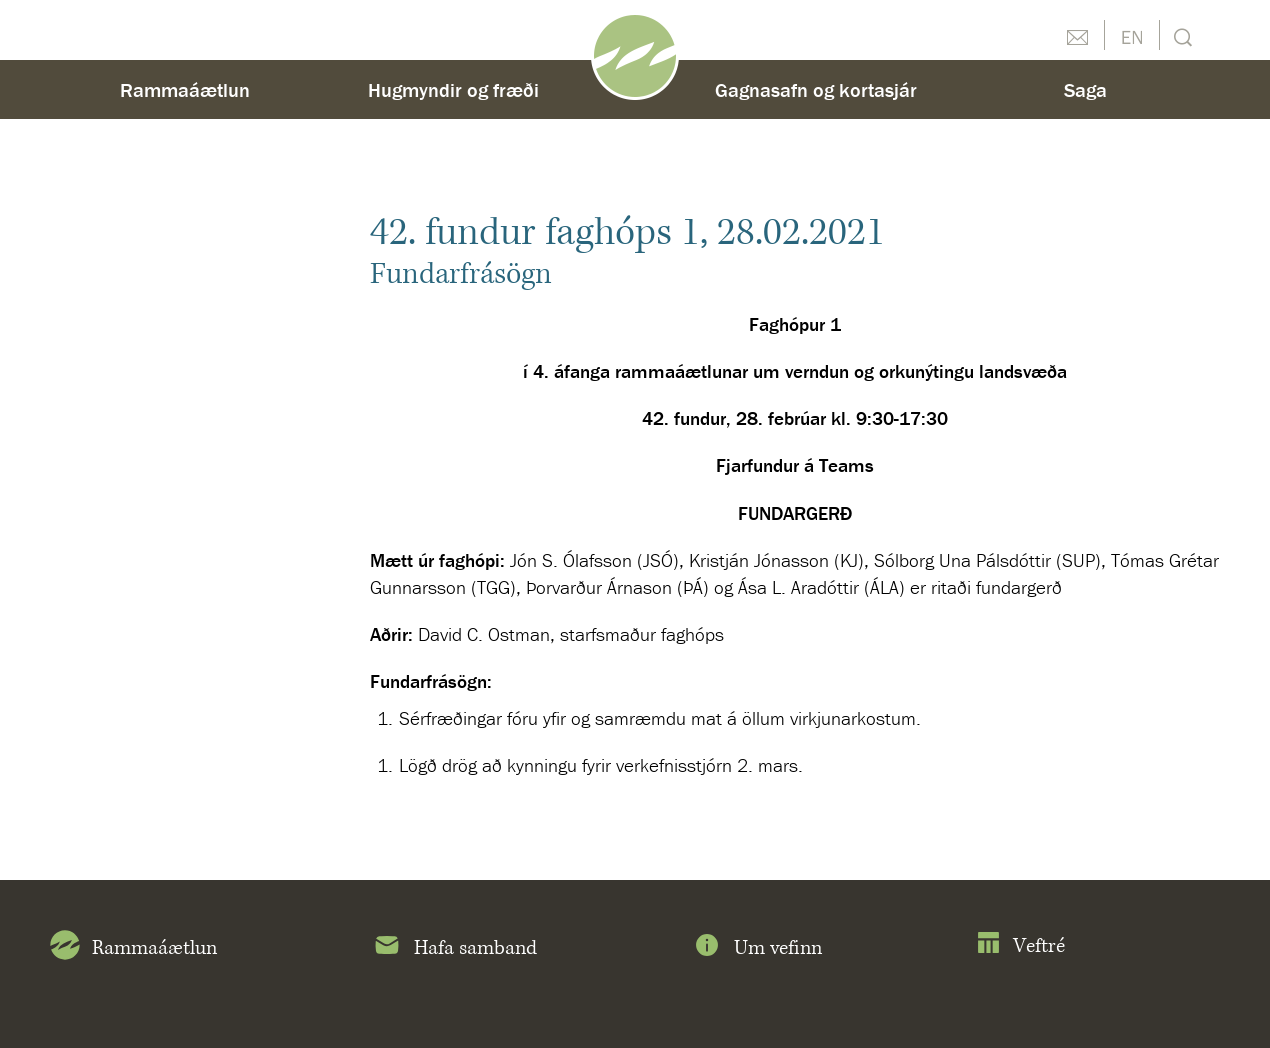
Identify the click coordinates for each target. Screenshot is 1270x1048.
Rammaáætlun (185, 89)
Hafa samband (454, 949)
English (1132, 35)
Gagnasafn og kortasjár (816, 89)
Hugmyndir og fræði (453, 89)
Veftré (1020, 946)
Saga (1085, 89)
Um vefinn (757, 949)
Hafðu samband (1077, 35)
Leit (1180, 35)
